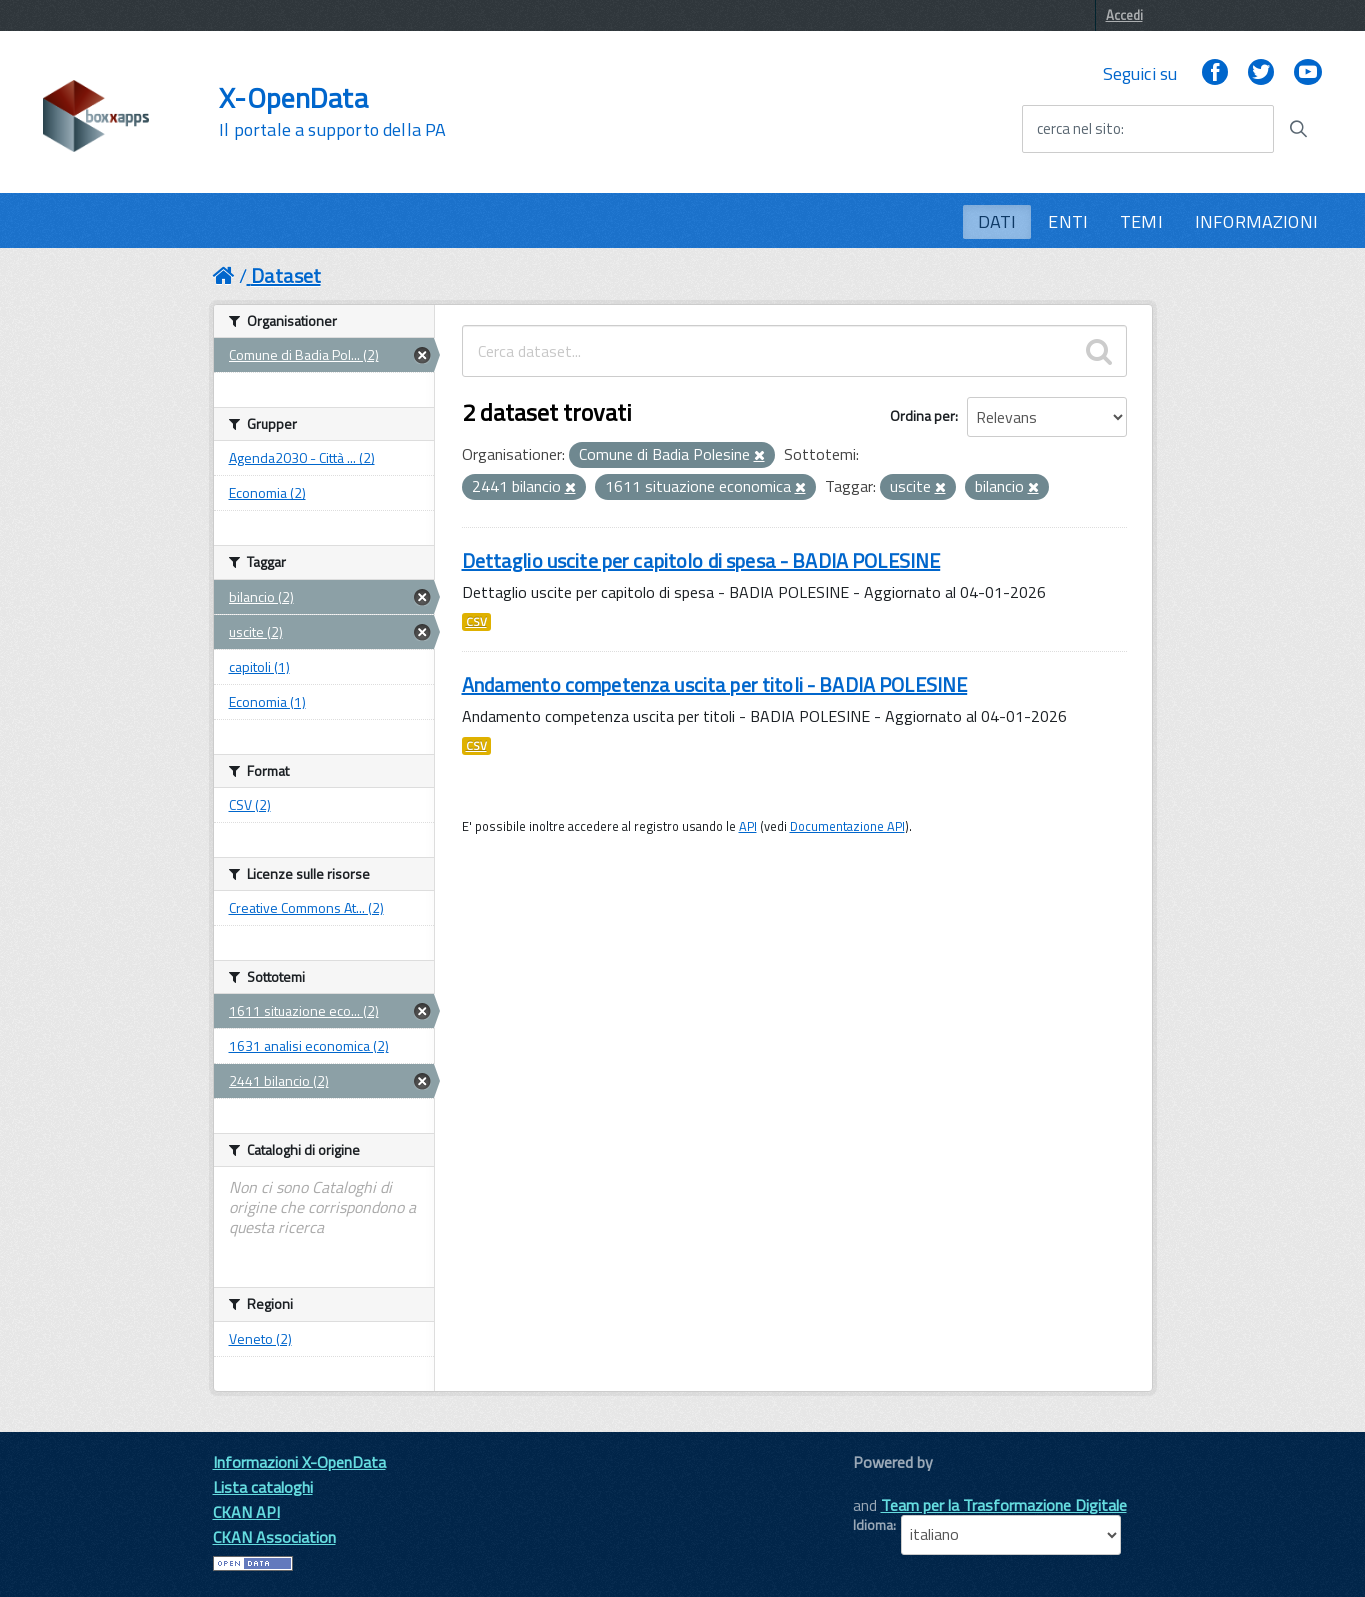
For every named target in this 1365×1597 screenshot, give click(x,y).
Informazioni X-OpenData (299, 1462)
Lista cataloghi (263, 1487)
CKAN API (246, 1512)
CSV (476, 622)
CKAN (887, 1484)
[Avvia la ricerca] (1298, 129)
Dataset (286, 275)
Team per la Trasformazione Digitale (1004, 1505)
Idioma (873, 1525)
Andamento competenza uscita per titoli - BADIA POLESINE (715, 684)
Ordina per (922, 415)
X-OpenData (332, 112)
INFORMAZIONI (1256, 221)
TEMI (1141, 221)
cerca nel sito (1079, 129)
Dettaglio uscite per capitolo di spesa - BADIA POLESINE (701, 560)
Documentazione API (847, 826)
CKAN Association (274, 1537)
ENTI (1068, 221)
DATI (997, 221)
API (748, 826)
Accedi (1124, 15)
